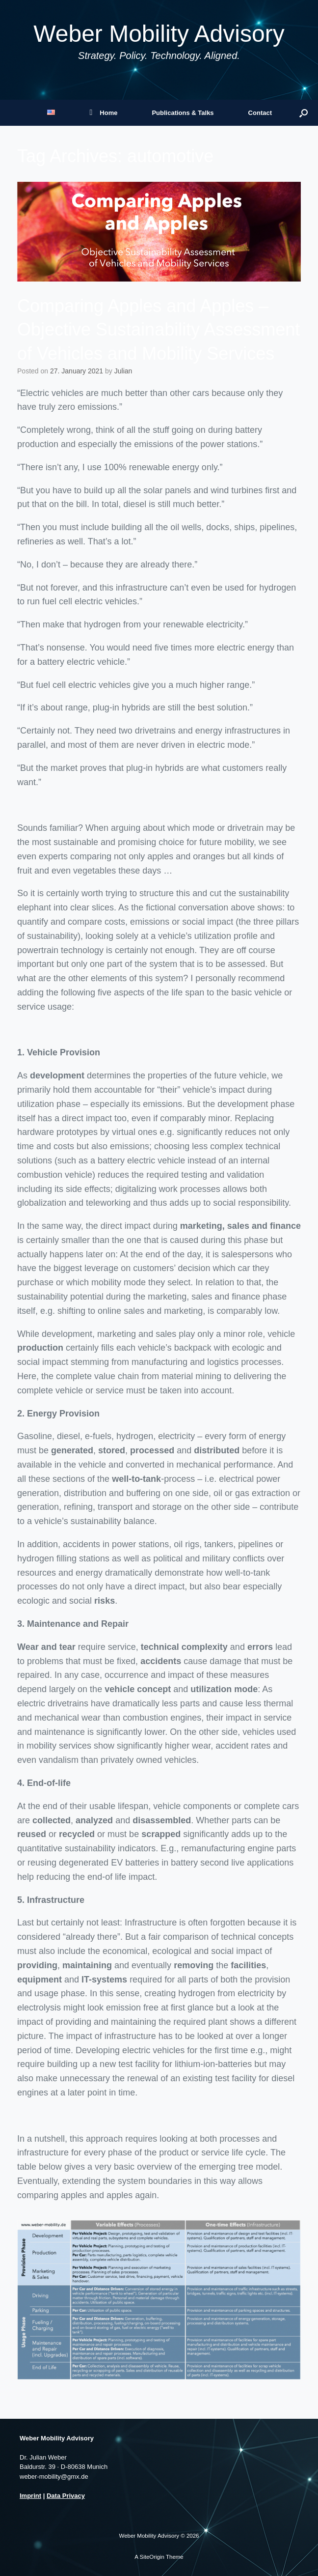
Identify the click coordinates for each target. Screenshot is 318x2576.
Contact (260, 112)
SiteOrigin (151, 2557)
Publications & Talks (182, 112)
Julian (123, 371)
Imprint (30, 2495)
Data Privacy (66, 2495)
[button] (303, 113)
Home (103, 112)
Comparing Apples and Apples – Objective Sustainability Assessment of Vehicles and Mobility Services (158, 330)
